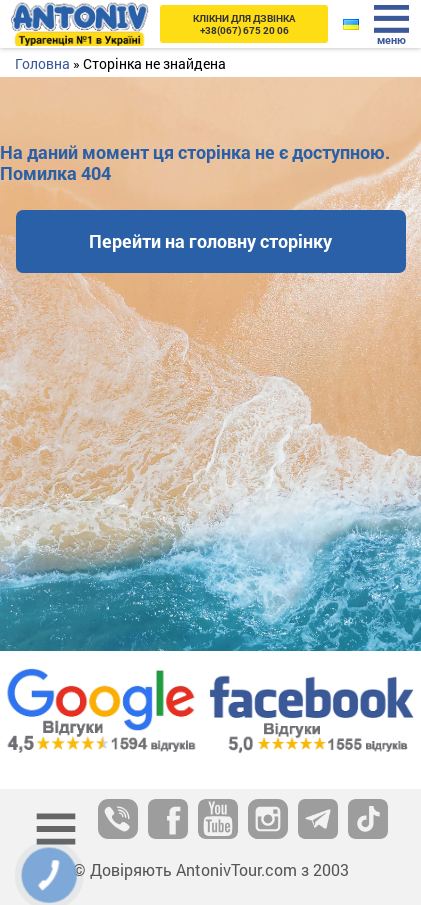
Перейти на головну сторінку (210, 241)
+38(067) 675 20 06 (244, 24)
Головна (42, 63)
